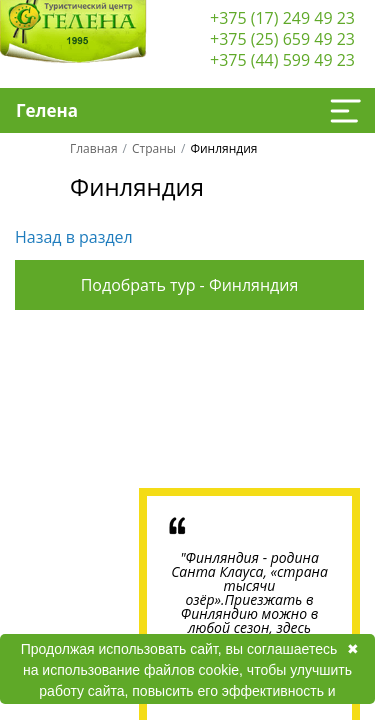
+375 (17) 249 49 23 (282, 18)
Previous (76, 404)
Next (299, 404)
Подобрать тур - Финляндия (190, 285)
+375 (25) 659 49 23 (282, 39)
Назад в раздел (74, 237)
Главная (94, 148)
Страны (154, 148)
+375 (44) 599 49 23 (282, 60)
